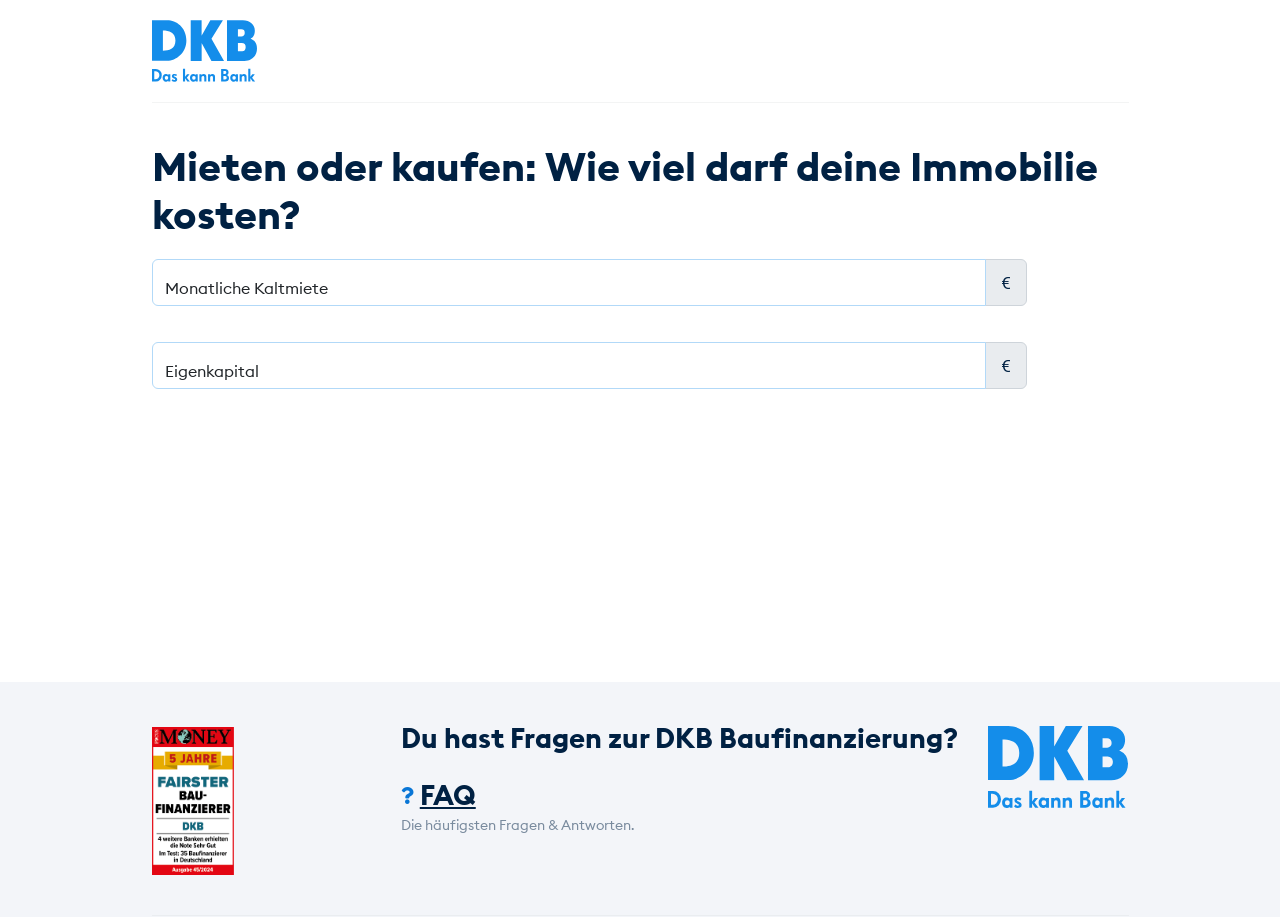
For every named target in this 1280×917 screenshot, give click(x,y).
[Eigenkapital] (569, 365)
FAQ (448, 795)
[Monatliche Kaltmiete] (569, 282)
